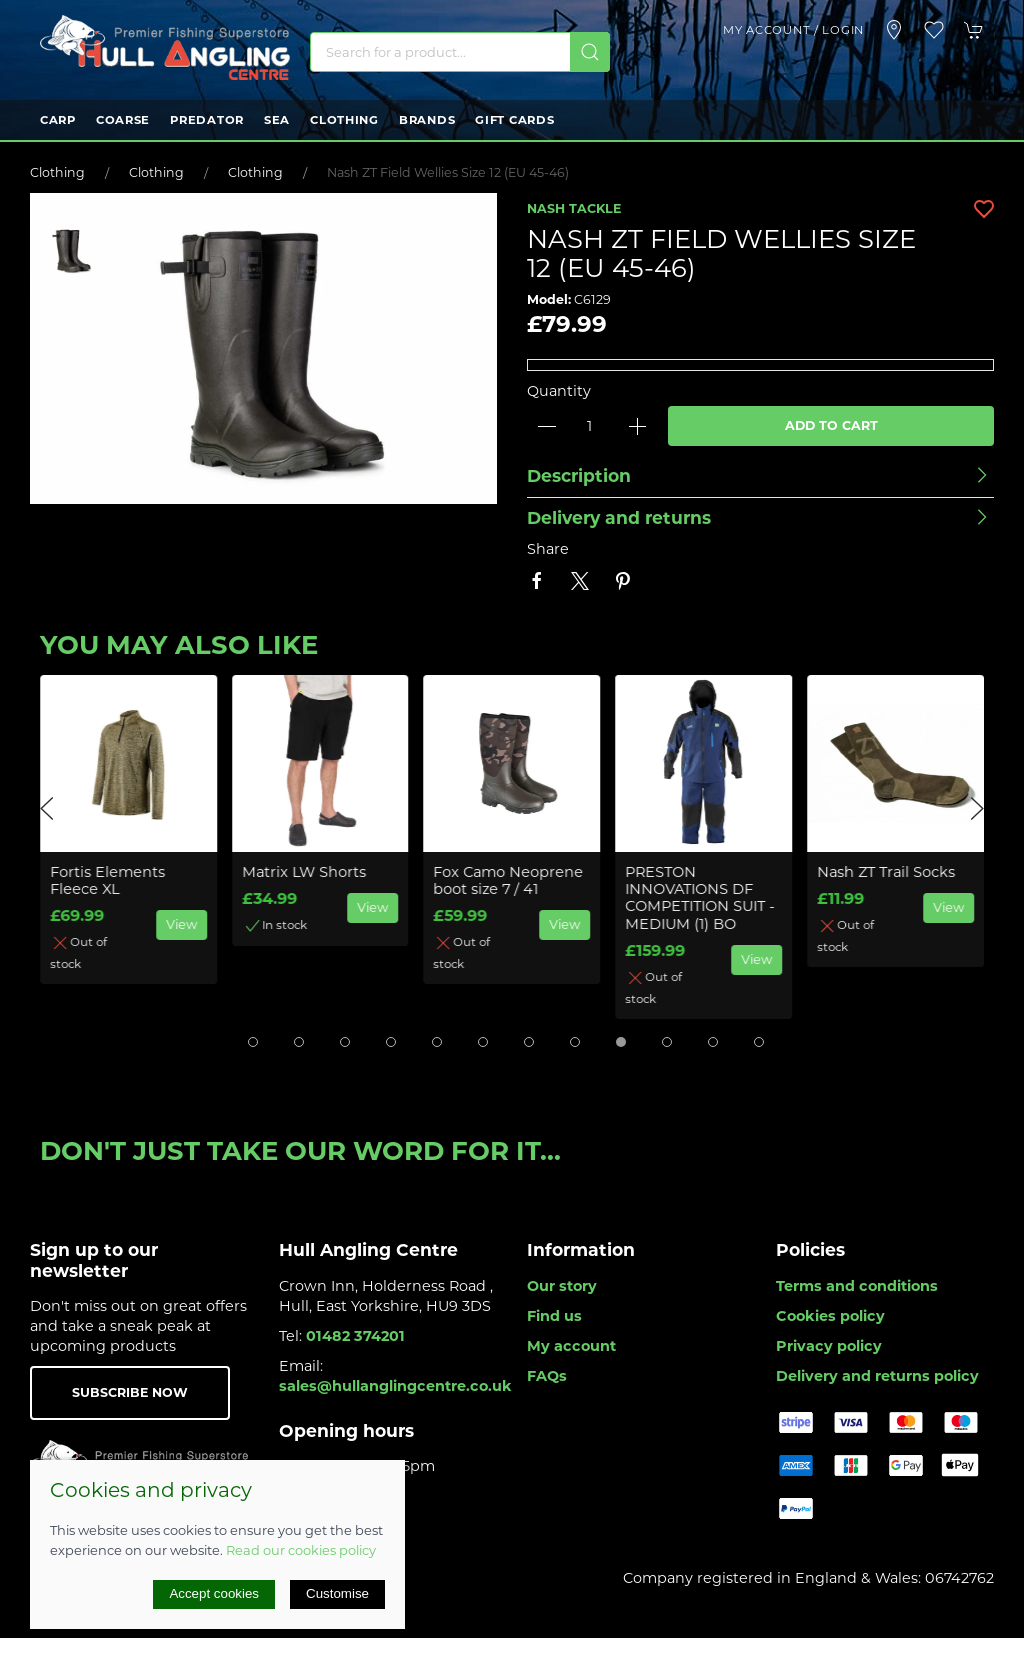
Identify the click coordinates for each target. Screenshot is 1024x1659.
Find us (554, 1316)
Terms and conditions (857, 1286)
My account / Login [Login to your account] (793, 30)
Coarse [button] (123, 120)
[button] (934, 30)
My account (571, 1346)
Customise (337, 1593)
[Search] (460, 52)
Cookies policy (830, 1316)
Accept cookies (214, 1593)
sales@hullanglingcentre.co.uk (395, 1386)
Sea (277, 120)
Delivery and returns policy (877, 1376)
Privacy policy (829, 1346)
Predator (207, 120)
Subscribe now (130, 1392)
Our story (562, 1286)
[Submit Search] (590, 52)
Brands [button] (427, 120)
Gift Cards (514, 120)
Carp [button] (58, 120)
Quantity (559, 391)
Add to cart (831, 425)
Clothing (344, 120)
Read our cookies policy (301, 1550)
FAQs (547, 1376)
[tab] (253, 1042)
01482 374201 (355, 1336)
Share (548, 549)
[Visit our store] (894, 30)
